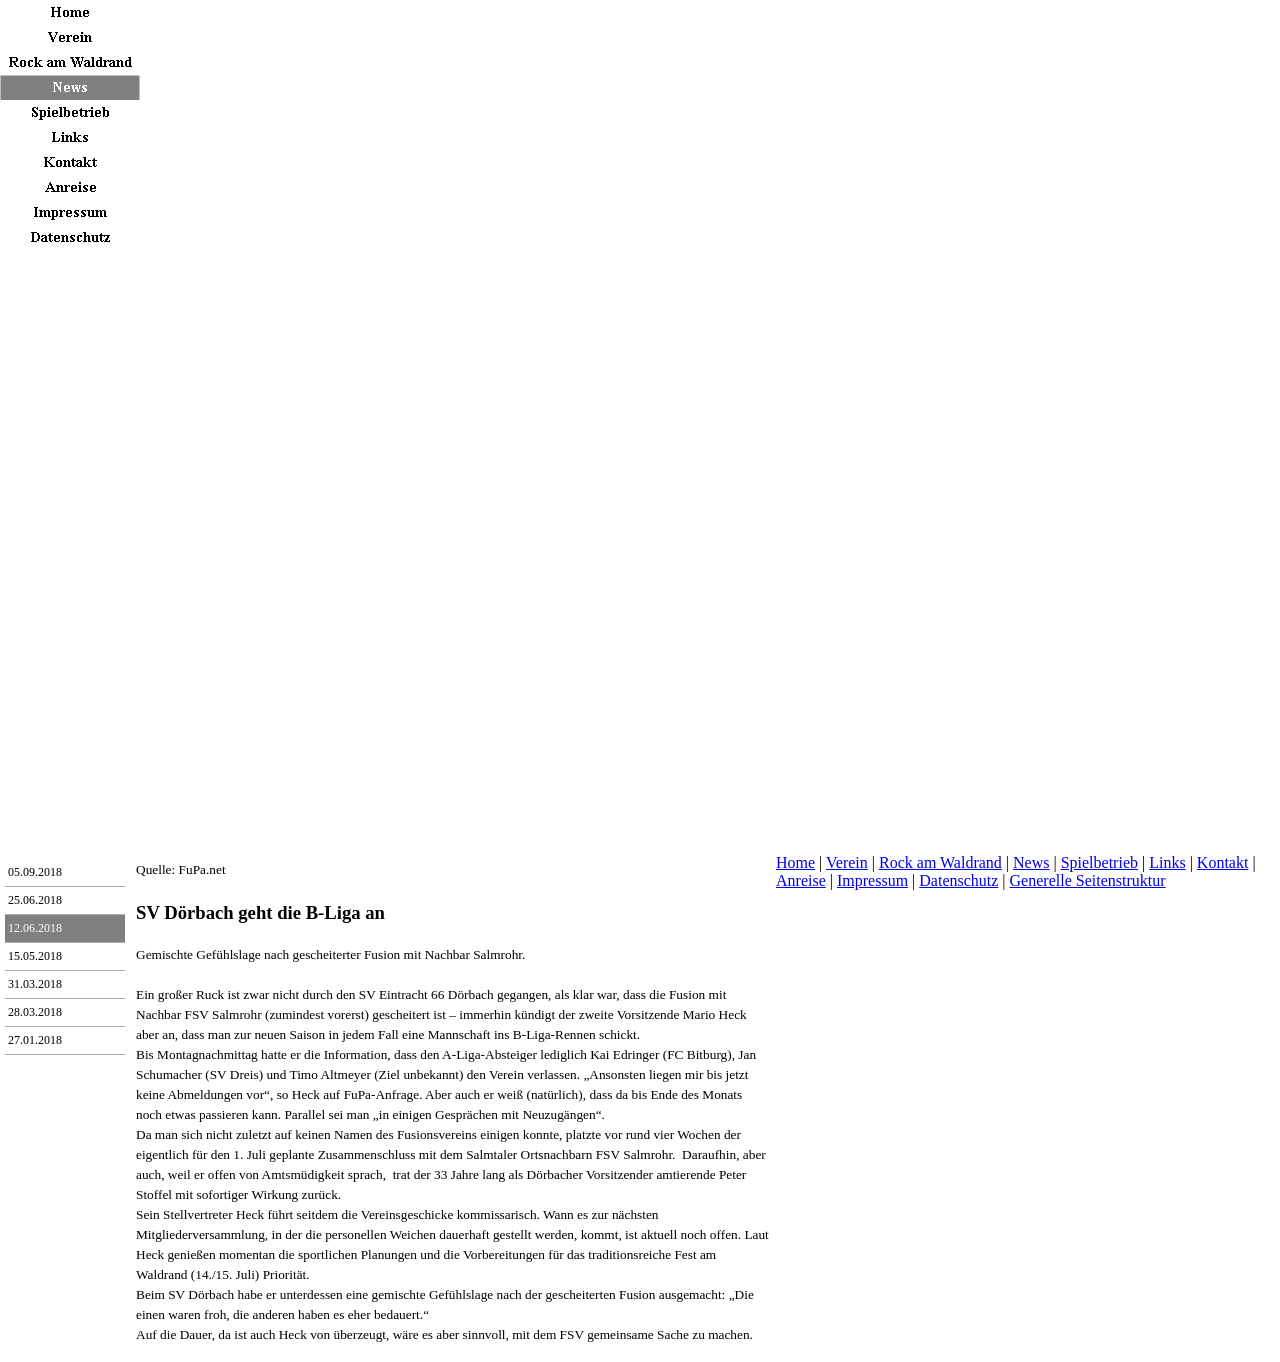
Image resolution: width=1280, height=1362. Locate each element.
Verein (847, 862)
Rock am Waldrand (940, 862)
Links (1167, 862)
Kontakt (1223, 862)
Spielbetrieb (1099, 862)
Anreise (801, 880)
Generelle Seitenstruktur (1088, 880)
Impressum (872, 880)
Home (795, 862)
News (1031, 862)
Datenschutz (958, 880)
